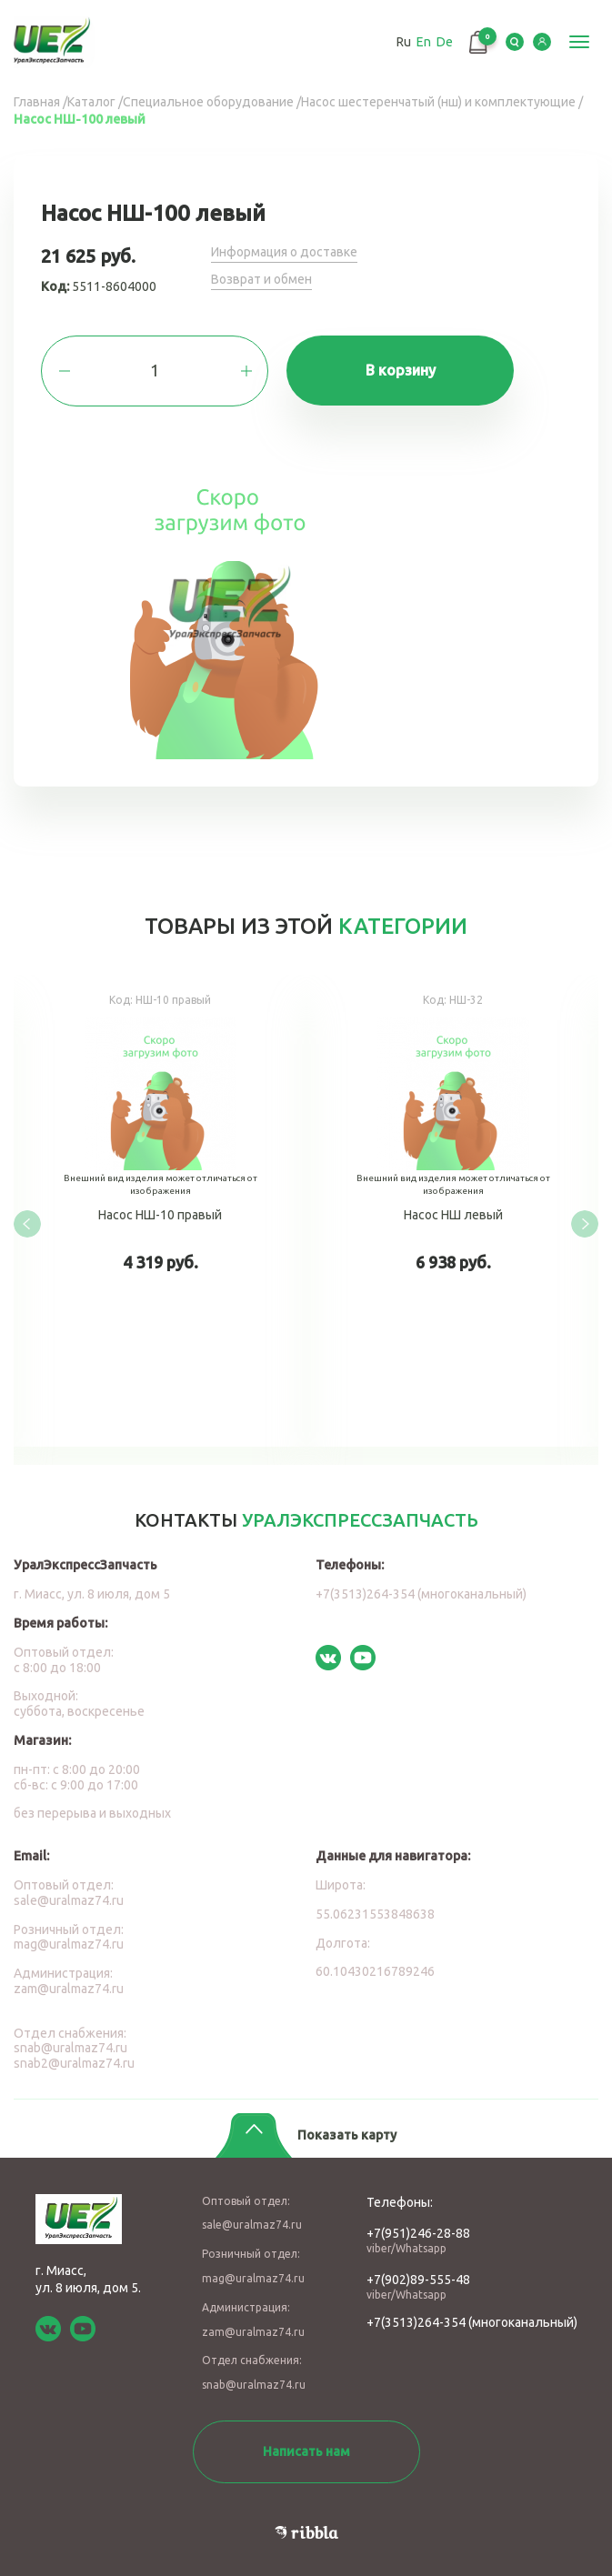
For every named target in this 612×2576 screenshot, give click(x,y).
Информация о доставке (284, 252)
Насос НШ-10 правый (160, 1211)
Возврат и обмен (261, 279)
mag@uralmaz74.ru (69, 1944)
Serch (515, 42)
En (423, 42)
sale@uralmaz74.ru (69, 1900)
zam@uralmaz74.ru (69, 1988)
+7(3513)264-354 (416, 2322)
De (444, 42)
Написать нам (306, 2451)
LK (542, 42)
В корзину (401, 370)
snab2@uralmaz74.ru (74, 2063)
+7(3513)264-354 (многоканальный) (421, 1594)
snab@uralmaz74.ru (70, 2047)
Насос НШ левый (452, 1211)
